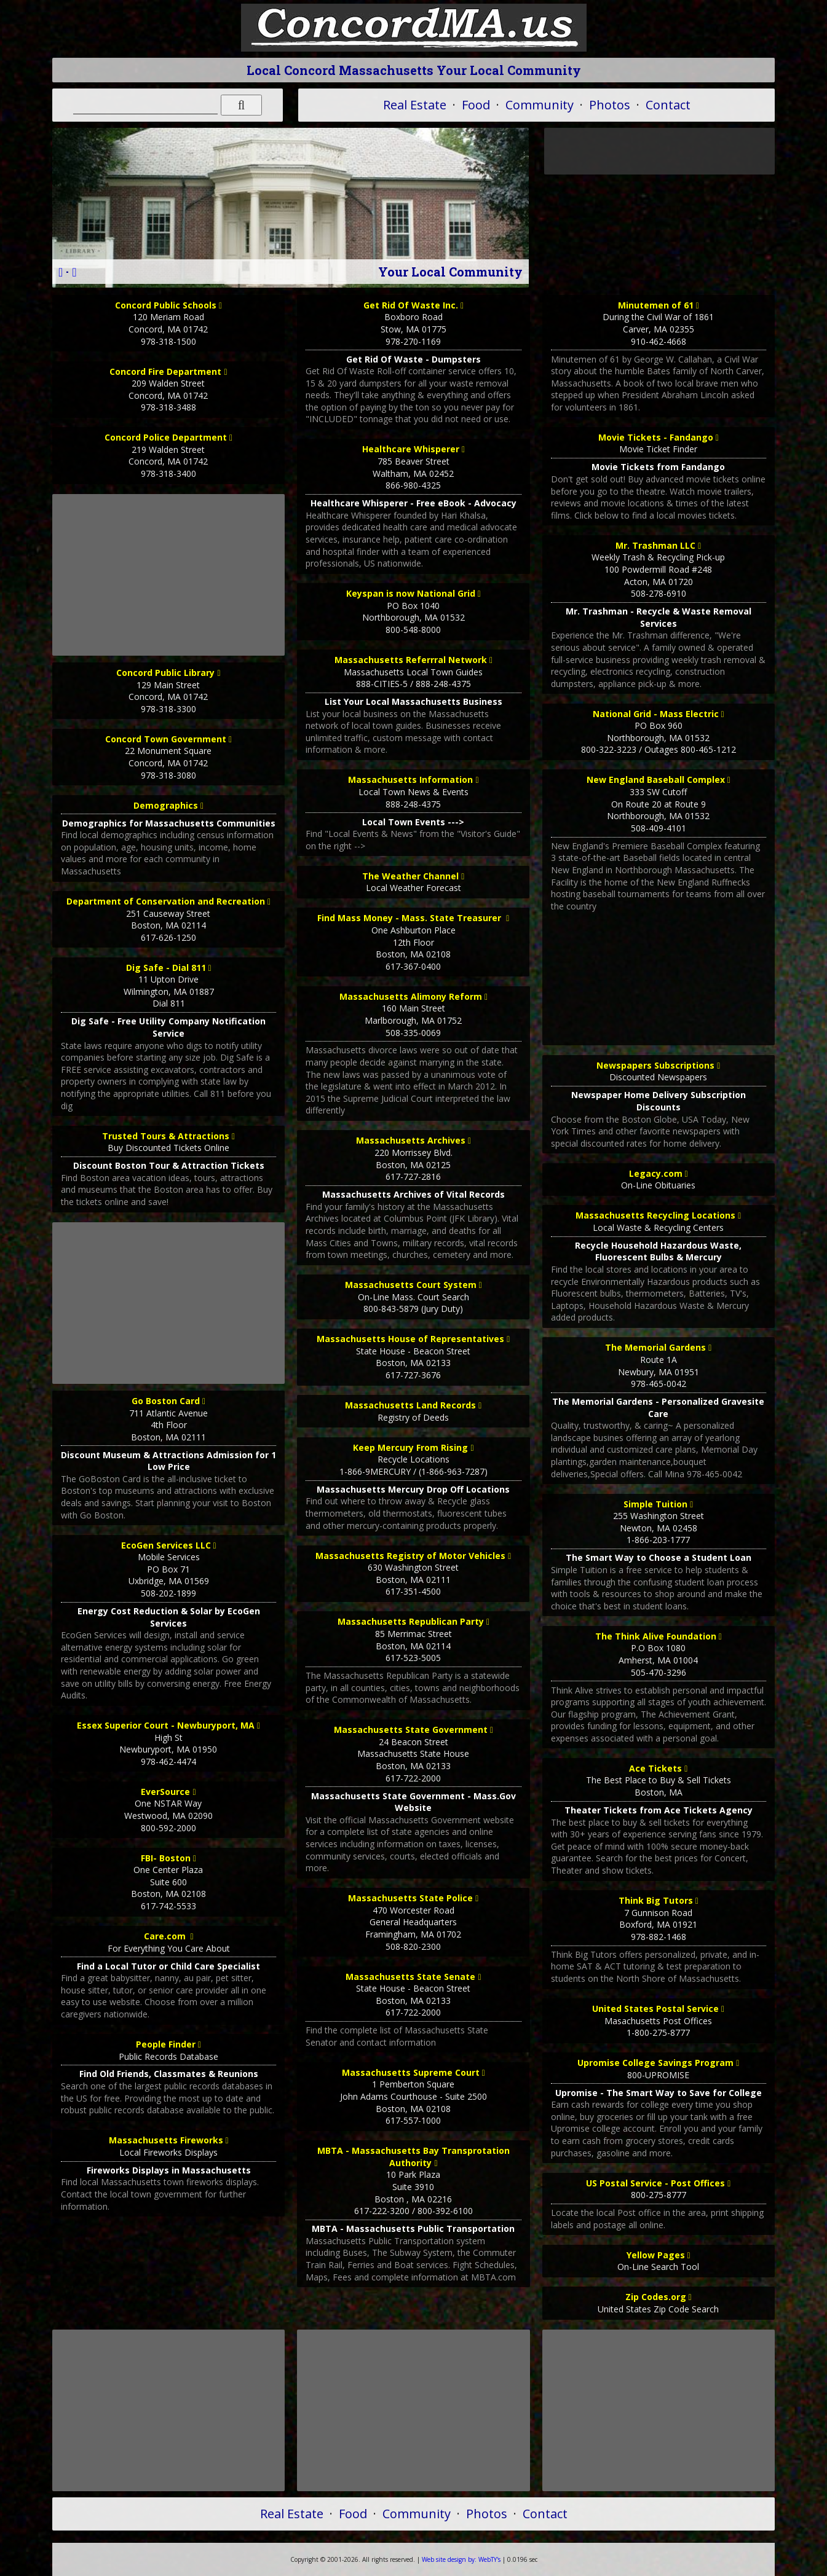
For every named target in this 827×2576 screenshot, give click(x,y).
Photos (609, 104)
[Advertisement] (168, 574)
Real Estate (414, 104)
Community (539, 104)
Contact (668, 104)
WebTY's (461, 2559)
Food (476, 104)
